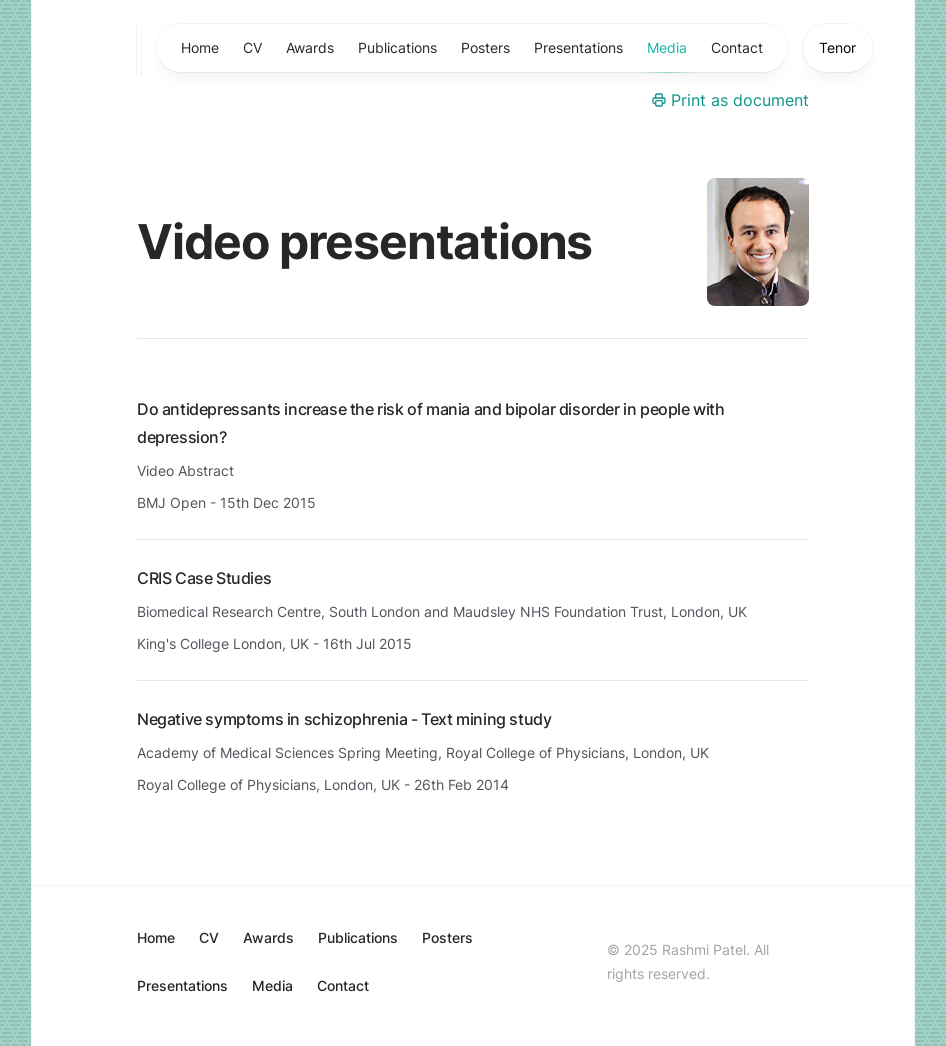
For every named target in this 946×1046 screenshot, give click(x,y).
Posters (485, 47)
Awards (310, 47)
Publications (397, 47)
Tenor (837, 47)
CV (252, 47)
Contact (737, 47)
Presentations (578, 47)
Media (667, 55)
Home (200, 47)
